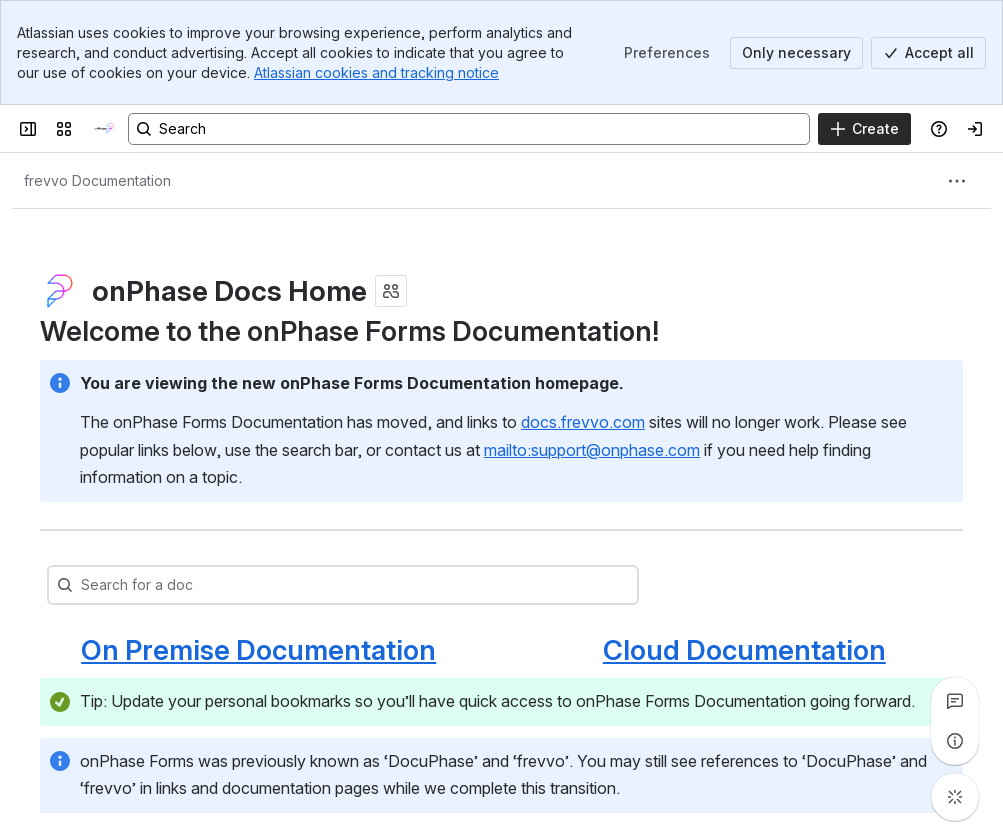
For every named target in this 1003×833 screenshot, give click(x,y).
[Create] (864, 129)
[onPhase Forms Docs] (104, 129)
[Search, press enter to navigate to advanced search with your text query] (469, 129)
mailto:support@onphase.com (592, 450)
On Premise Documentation (258, 650)
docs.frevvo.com (583, 422)
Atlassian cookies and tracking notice (376, 72)
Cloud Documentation (744, 650)
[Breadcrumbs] (97, 181)
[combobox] (373, 585)
